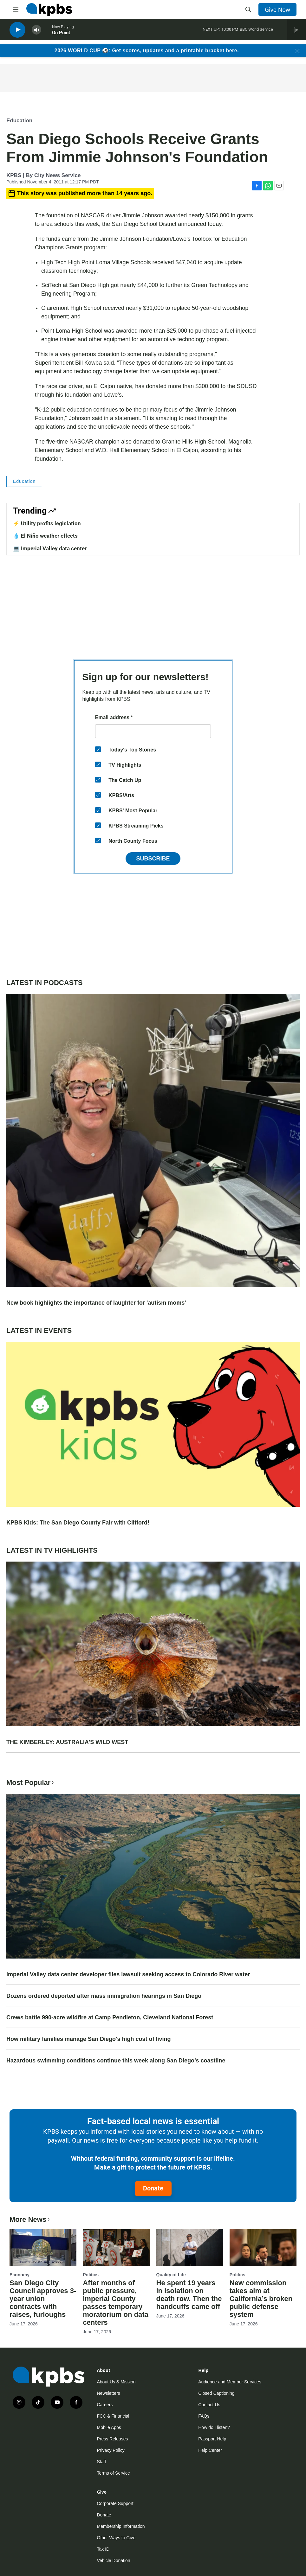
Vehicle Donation (113, 2560)
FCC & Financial (113, 2416)
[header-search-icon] (248, 9)
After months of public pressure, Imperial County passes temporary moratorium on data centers (115, 2302)
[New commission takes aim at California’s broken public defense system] (263, 2247)
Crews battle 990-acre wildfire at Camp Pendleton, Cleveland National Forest (109, 2017)
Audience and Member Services (229, 2381)
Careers (105, 2404)
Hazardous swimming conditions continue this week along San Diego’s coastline (115, 2060)
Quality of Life (171, 2274)
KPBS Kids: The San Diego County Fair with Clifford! (77, 1522)
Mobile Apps (109, 2427)
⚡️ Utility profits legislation (47, 523)
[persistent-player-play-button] (17, 32)
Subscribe (153, 858)
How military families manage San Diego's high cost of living (88, 2039)
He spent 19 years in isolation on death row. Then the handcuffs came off (189, 2295)
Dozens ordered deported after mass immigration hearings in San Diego (103, 1996)
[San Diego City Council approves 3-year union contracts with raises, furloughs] (43, 2247)
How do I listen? (214, 2427)
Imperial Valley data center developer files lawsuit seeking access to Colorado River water (128, 1974)
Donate (153, 2188)
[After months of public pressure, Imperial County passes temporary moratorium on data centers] (116, 2247)
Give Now (277, 9)
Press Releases (112, 2438)
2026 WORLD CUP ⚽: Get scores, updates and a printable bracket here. (147, 50)
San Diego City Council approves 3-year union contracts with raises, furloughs (43, 2298)
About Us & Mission (116, 2381)
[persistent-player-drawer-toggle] (296, 31)
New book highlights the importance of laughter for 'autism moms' (96, 1303)
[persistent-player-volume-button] (36, 32)
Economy (19, 2274)
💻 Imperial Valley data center (50, 548)
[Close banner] (297, 51)
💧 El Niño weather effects (45, 536)
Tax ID (103, 2549)
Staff (101, 2461)
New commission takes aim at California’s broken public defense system (261, 2298)
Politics (91, 2274)
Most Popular (30, 1783)
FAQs (203, 2416)
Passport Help (212, 2438)
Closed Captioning (216, 2393)
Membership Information (121, 2526)
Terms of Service (113, 2473)
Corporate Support (115, 2503)
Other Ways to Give (116, 2537)
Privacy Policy (111, 2450)
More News (30, 2219)
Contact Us (209, 2404)
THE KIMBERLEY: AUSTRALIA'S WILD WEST (67, 1742)
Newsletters (108, 2393)
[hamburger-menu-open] (16, 9)
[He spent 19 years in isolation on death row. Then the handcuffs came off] (189, 2247)
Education (19, 121)
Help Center (210, 2450)
